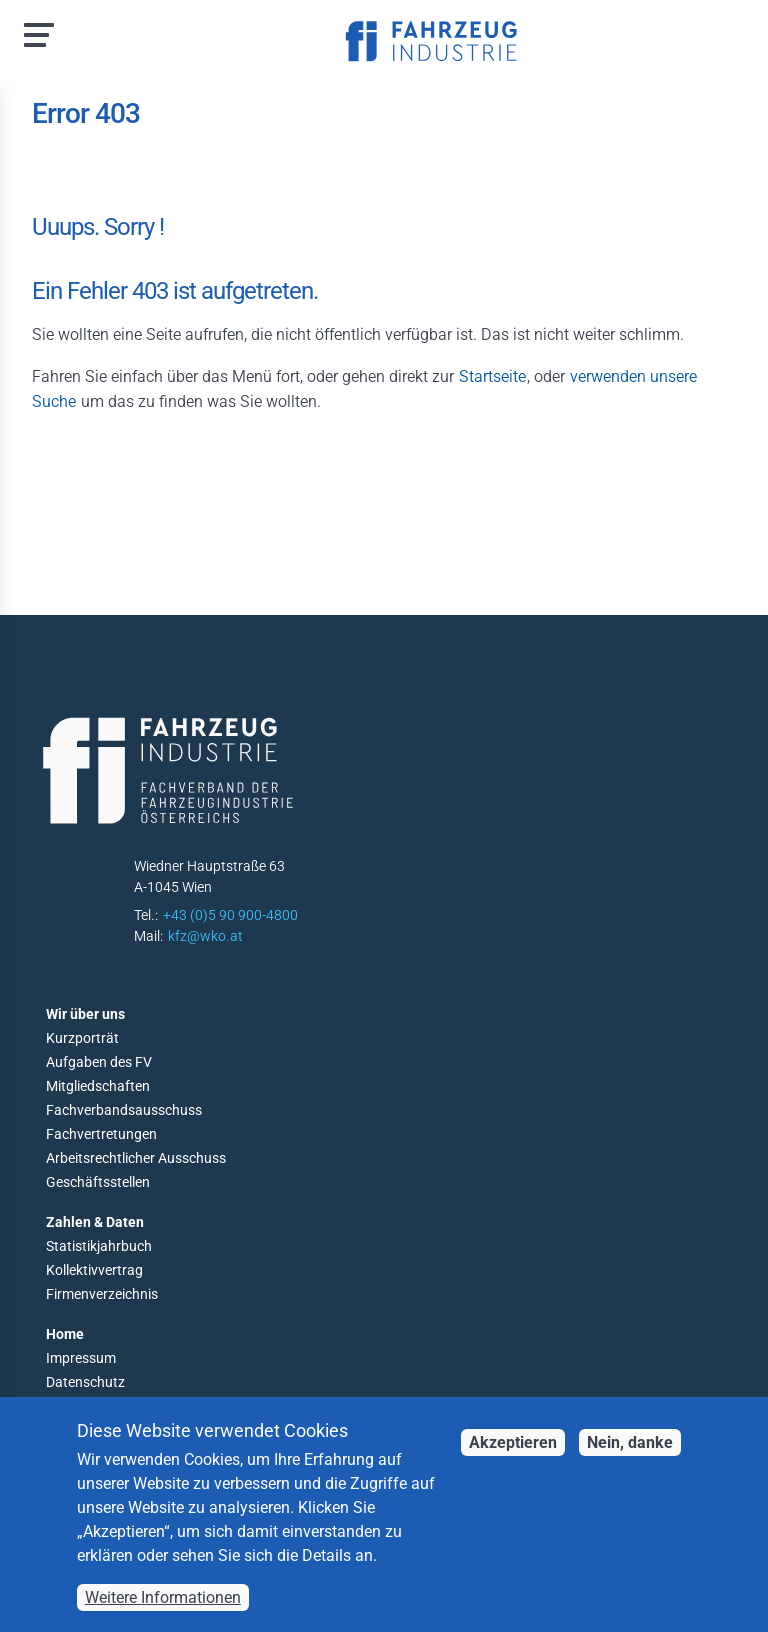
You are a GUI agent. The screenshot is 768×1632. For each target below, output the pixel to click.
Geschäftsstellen (98, 1182)
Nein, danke (630, 1463)
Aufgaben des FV (99, 1062)
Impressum (81, 1358)
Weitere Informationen (163, 1618)
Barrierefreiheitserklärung (125, 1406)
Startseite (492, 376)
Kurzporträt (82, 1038)
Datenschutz (85, 1382)
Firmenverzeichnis (102, 1294)
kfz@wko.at (205, 936)
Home (65, 1334)
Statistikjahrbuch (99, 1246)
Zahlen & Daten (95, 1222)
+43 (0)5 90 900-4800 (230, 915)
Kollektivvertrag (94, 1270)
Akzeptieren (513, 1463)
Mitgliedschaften (98, 1086)
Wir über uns (85, 1014)
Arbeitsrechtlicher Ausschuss (136, 1158)
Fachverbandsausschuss (124, 1110)
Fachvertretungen (101, 1134)
